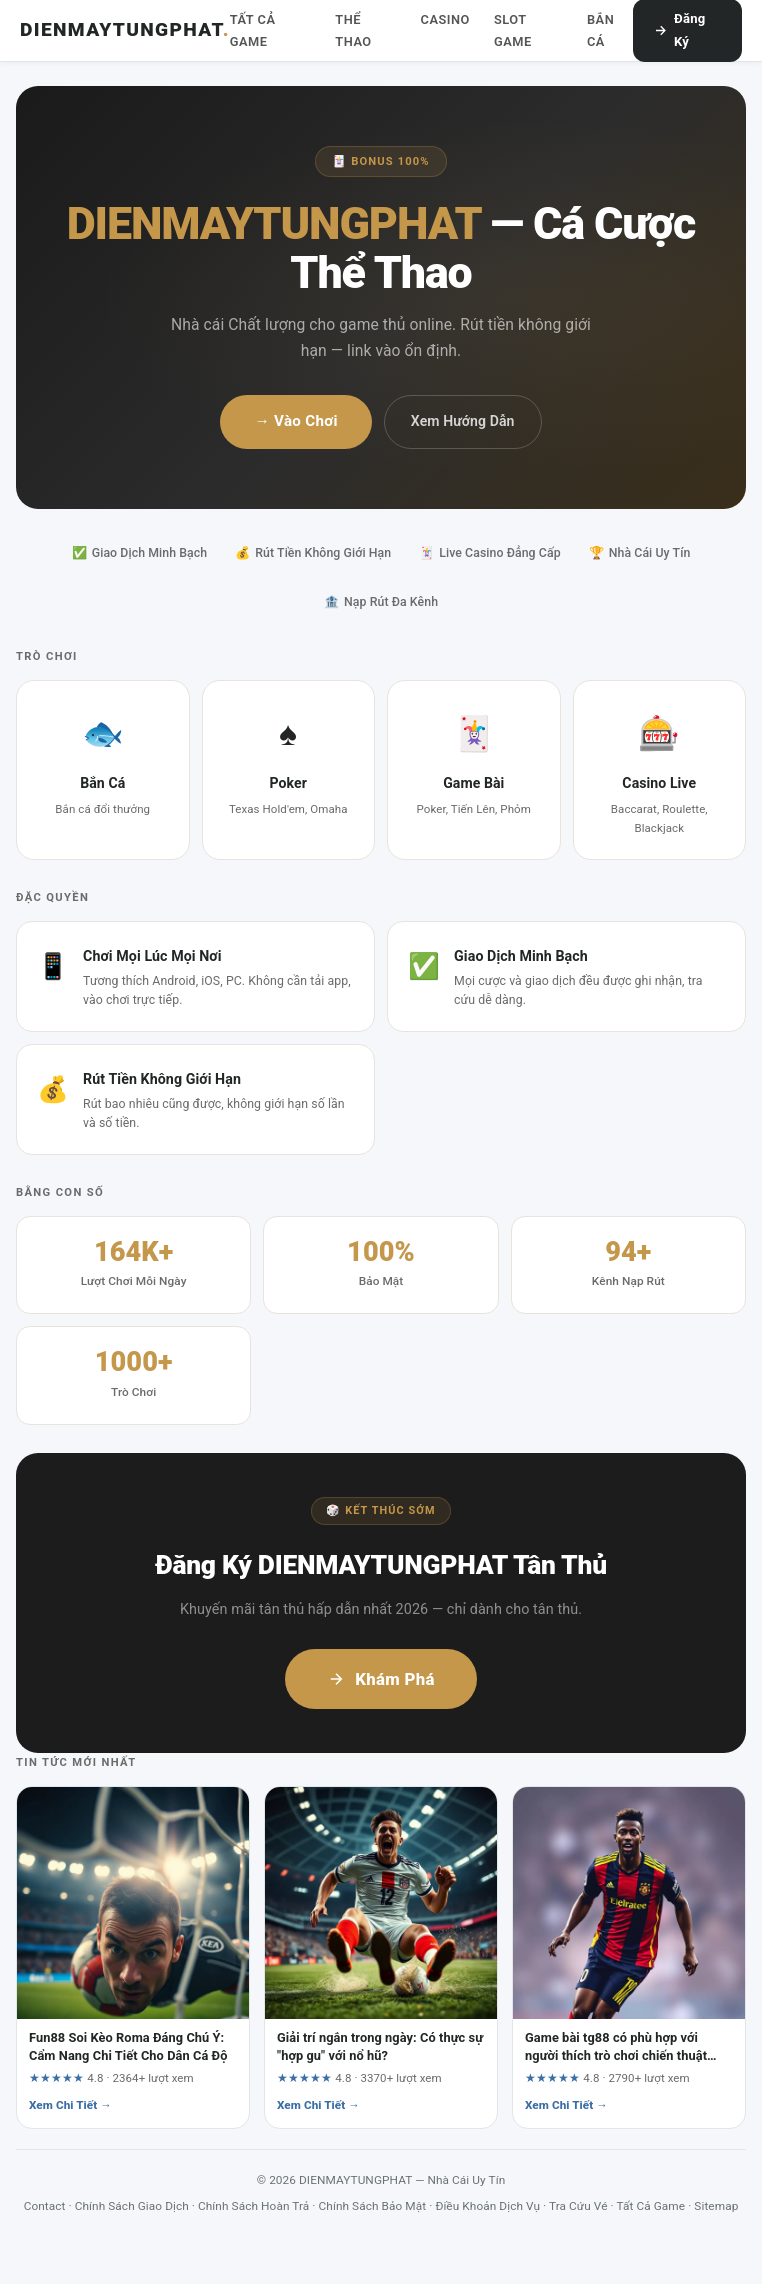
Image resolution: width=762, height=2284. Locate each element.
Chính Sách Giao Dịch (132, 2206)
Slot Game (513, 30)
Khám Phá (381, 1679)
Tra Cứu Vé (578, 2206)
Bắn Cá (600, 30)
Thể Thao (353, 30)
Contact (45, 2206)
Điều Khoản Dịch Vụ (487, 2206)
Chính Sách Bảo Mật (373, 2206)
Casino (445, 19)
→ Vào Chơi (295, 421)
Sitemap (716, 2206)
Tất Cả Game (253, 30)
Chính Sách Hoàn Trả (253, 2206)
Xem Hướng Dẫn (463, 421)
